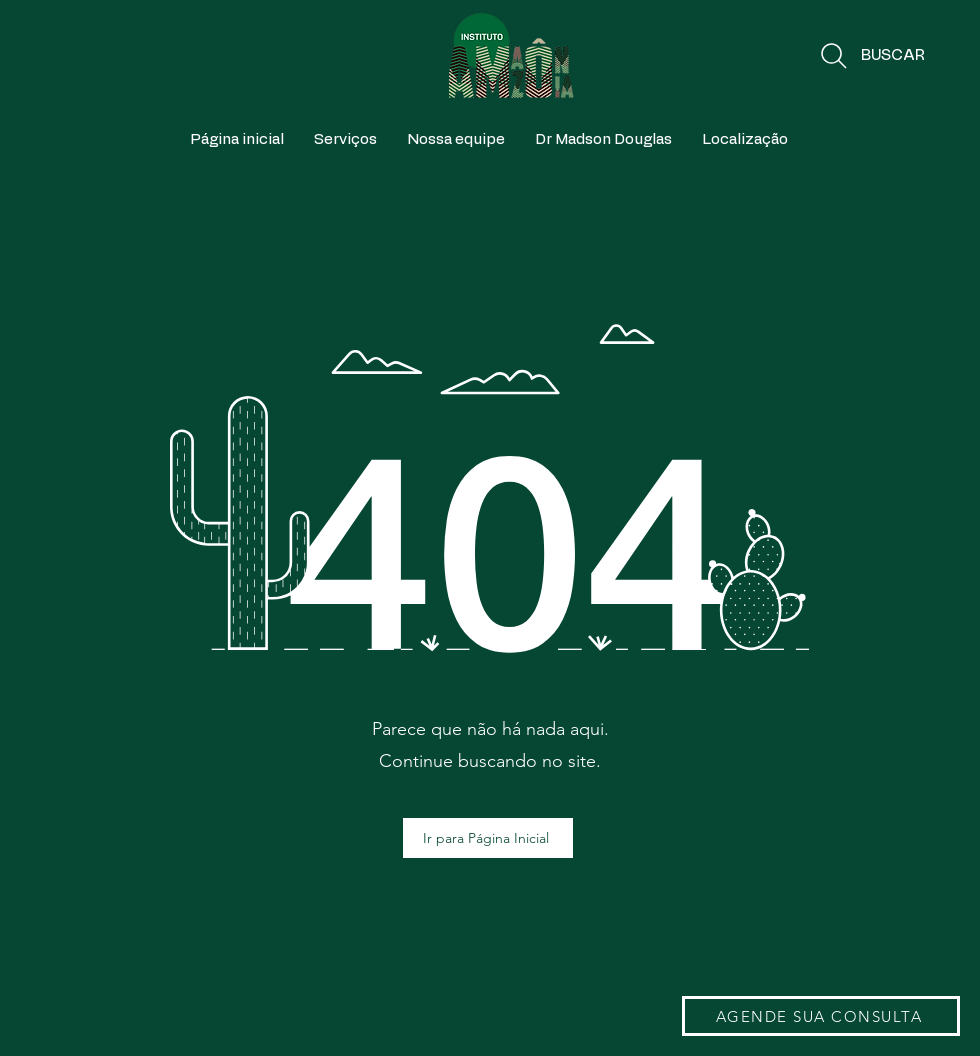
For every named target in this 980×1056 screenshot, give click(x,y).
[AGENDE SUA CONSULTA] (821, 1016)
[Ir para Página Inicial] (488, 838)
